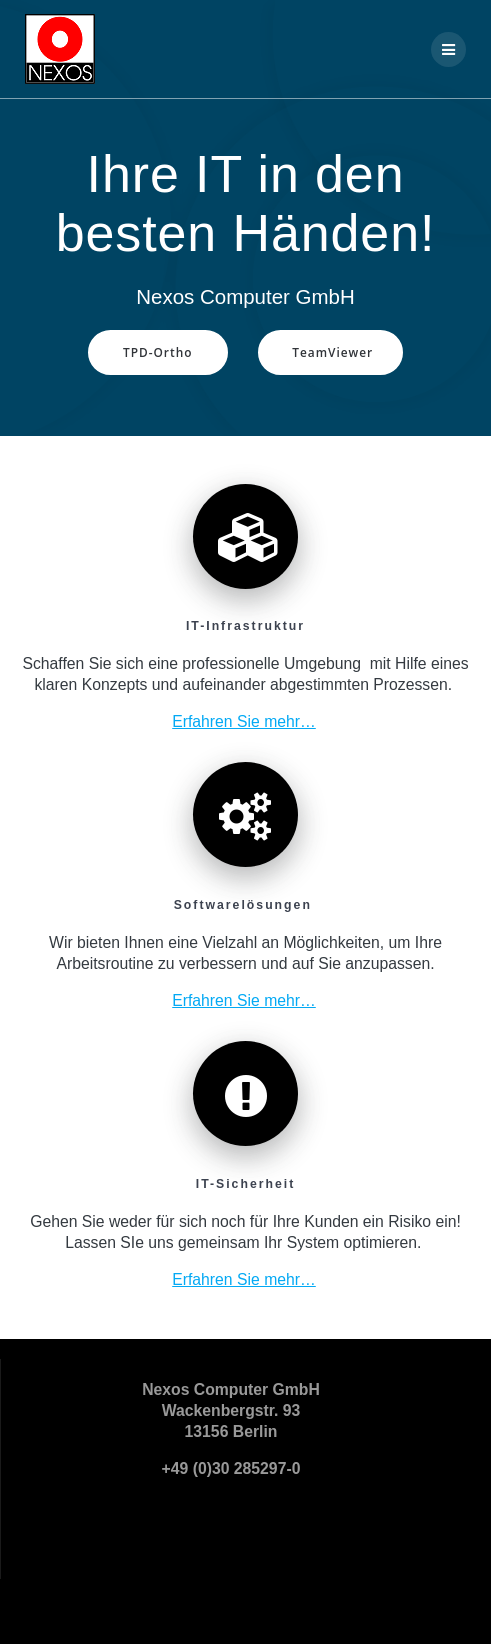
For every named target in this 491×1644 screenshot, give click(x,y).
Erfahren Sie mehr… (244, 721)
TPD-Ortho (158, 352)
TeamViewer (332, 352)
